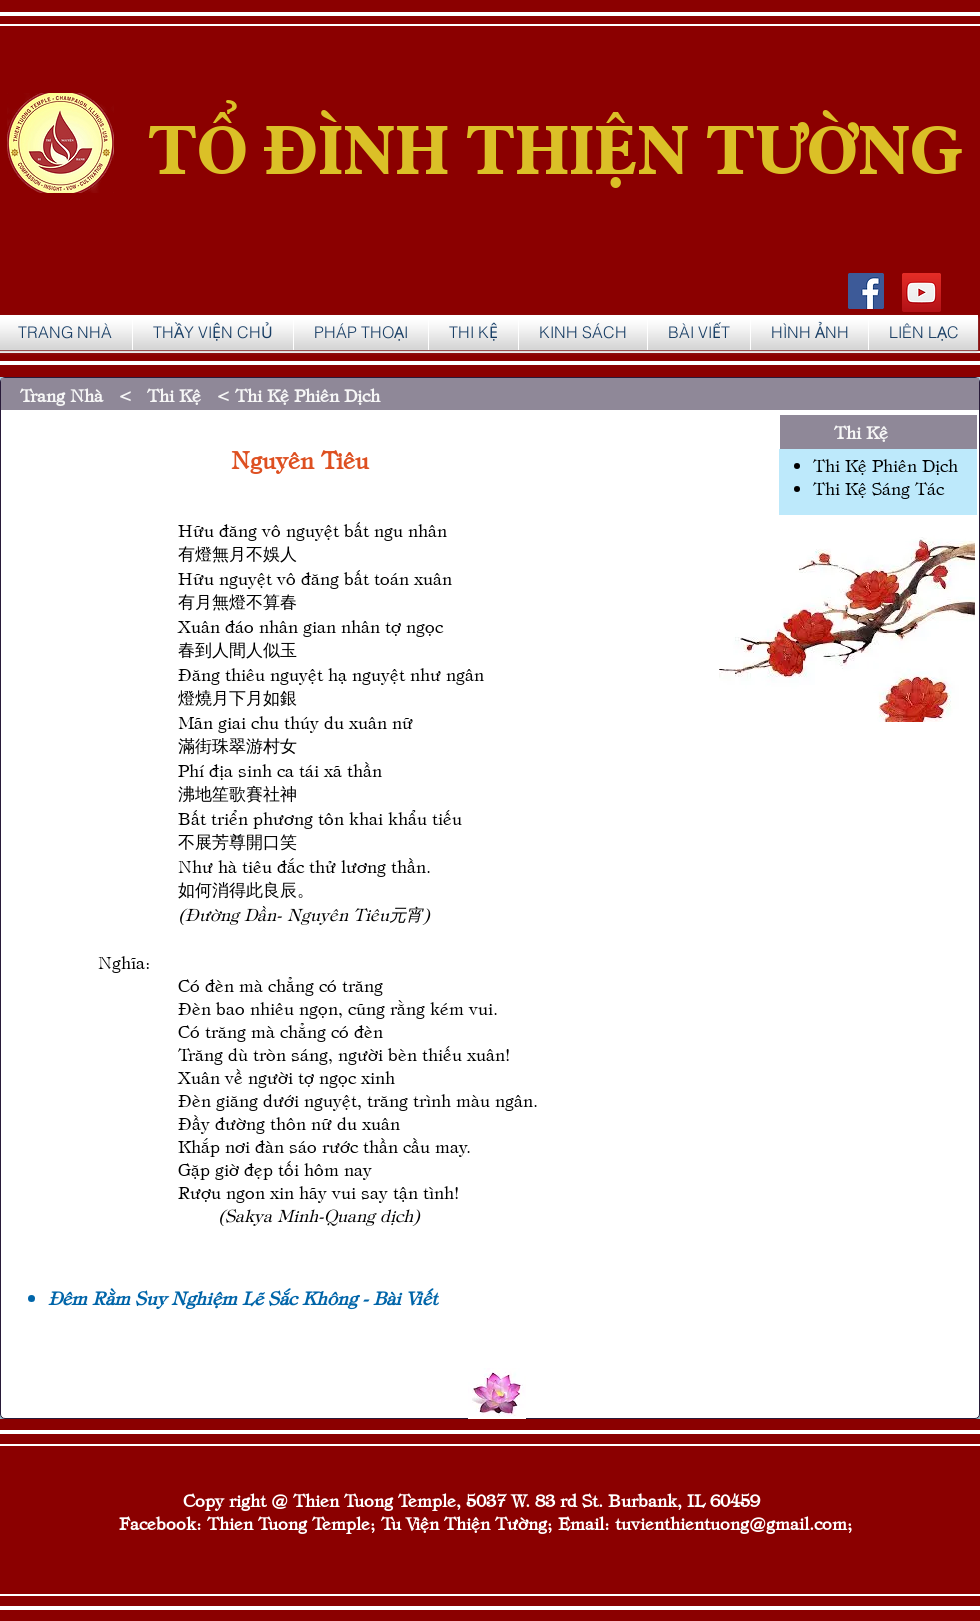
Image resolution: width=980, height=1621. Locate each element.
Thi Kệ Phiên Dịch (885, 464)
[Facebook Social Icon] (866, 291)
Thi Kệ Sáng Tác (878, 487)
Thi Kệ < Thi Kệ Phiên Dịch (263, 394)
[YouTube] (921, 292)
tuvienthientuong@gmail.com (731, 1522)
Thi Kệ (861, 431)
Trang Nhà (66, 394)
